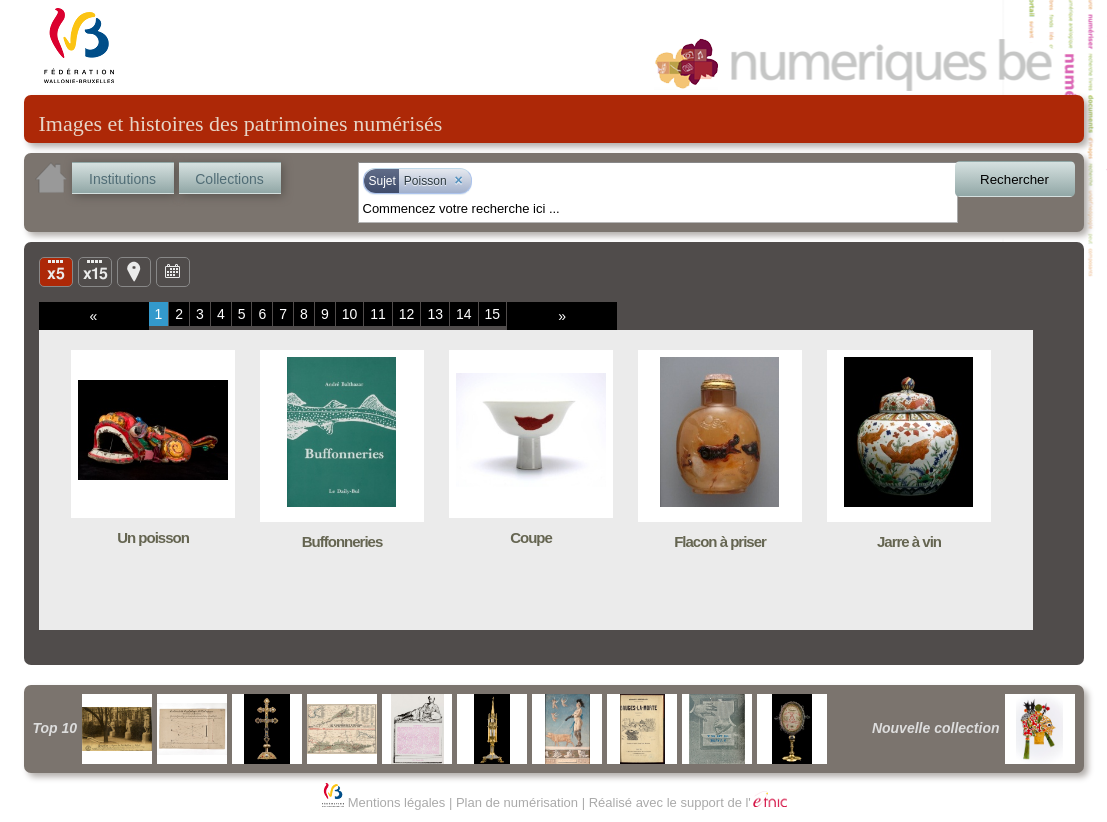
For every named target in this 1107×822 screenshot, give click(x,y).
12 (407, 314)
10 (350, 314)
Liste (95, 271)
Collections (229, 179)
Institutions (122, 179)
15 (493, 314)
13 (435, 314)
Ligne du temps (173, 271)
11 (378, 314)
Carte (134, 271)
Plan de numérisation (517, 802)
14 (464, 314)
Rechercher (1014, 179)
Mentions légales (397, 802)
